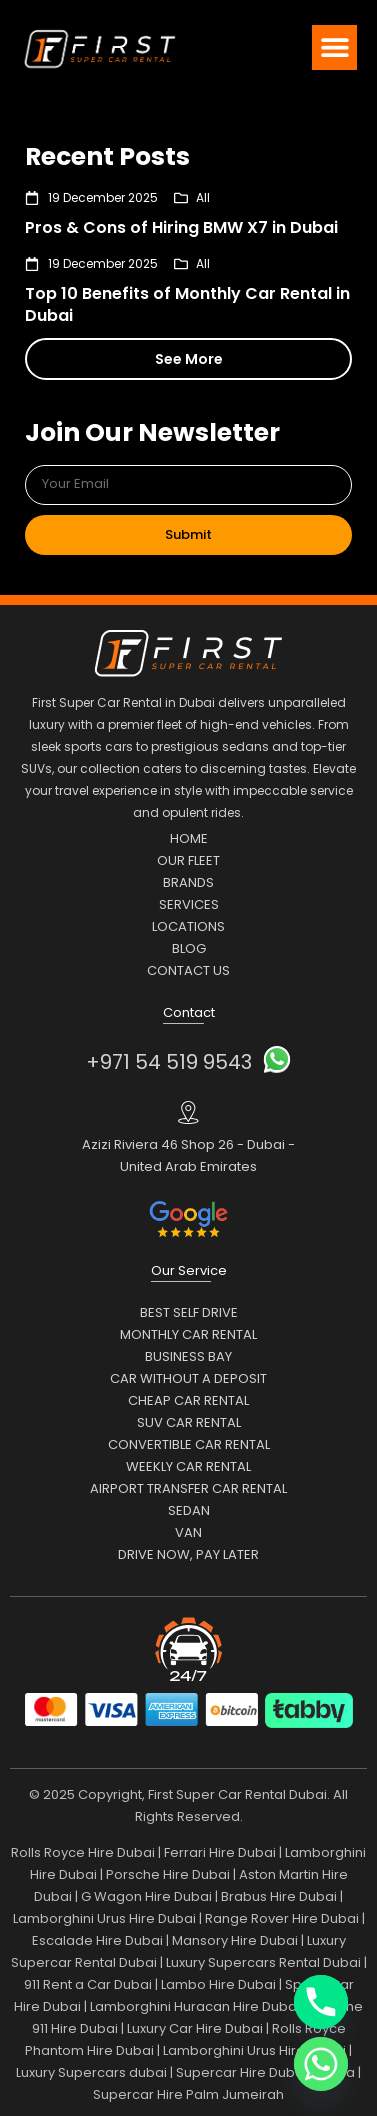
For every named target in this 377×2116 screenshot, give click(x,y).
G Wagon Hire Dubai (146, 1896)
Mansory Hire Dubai (235, 1940)
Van (188, 1532)
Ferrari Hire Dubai (220, 1852)
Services (189, 904)
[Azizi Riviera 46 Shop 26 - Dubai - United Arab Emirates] (188, 1112)
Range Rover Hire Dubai (282, 1918)
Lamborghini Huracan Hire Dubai (195, 2006)
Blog (189, 948)
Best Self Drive (189, 1312)
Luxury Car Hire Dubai (195, 2028)
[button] (334, 47)
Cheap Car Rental (188, 1400)
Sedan (189, 1510)
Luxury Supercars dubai (91, 2072)
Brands (188, 882)
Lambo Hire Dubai (218, 1984)
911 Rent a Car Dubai (88, 1984)
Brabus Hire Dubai (279, 1896)
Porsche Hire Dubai (168, 1874)
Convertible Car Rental (189, 1444)
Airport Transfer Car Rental (188, 1488)
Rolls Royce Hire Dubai (83, 1852)
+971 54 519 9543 (169, 1062)
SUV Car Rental (189, 1422)
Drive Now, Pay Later (188, 1554)
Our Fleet (188, 860)
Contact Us (188, 970)
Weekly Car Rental (188, 1466)
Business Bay (188, 1356)
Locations (188, 926)
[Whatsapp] (321, 2064)
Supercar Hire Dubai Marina (265, 2072)
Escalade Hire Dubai (97, 1940)
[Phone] (321, 2002)
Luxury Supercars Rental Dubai (263, 1962)
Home (189, 838)
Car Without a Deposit (188, 1378)
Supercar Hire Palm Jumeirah (188, 2094)
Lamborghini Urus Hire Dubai (104, 1918)
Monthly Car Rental (188, 1334)
